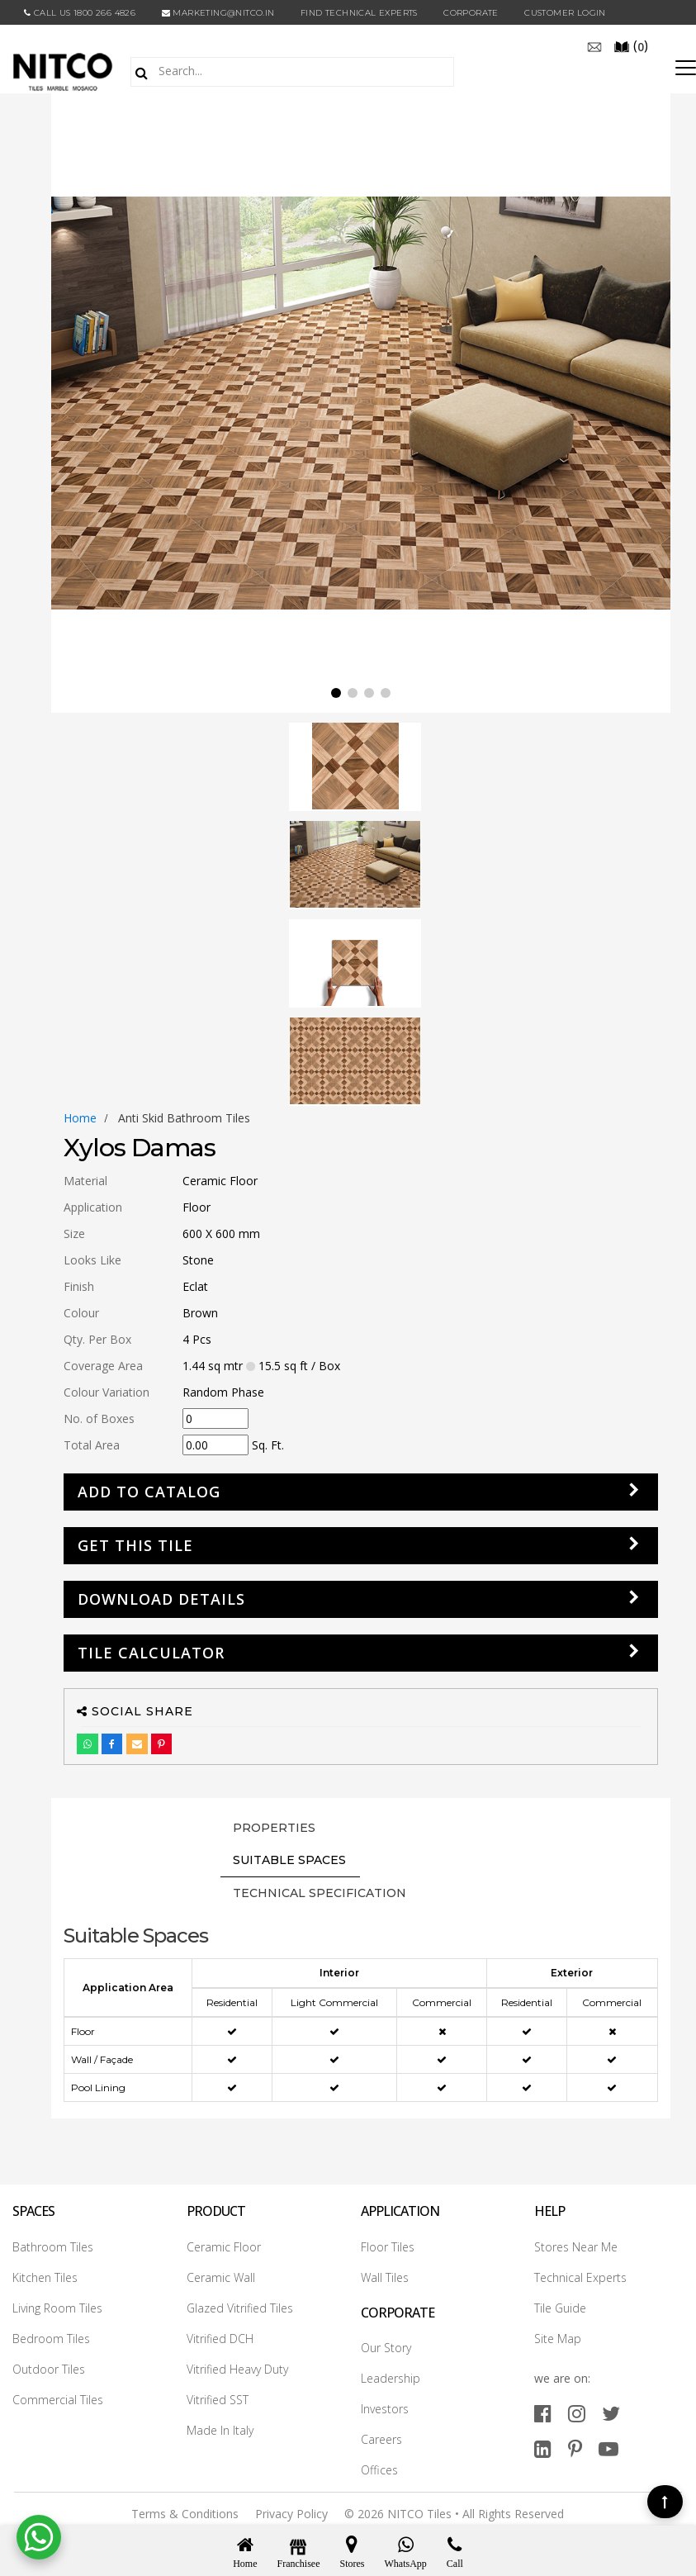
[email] (594, 45)
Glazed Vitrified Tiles (240, 2308)
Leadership (390, 2378)
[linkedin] (543, 2448)
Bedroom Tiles (51, 2338)
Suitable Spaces (289, 1860)
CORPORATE (471, 12)
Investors (385, 2409)
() (630, 45)
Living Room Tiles (57, 2308)
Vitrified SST (218, 2400)
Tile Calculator (151, 1653)
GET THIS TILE (135, 1545)
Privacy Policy (291, 2513)
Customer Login (565, 12)
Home (80, 1118)
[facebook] (543, 2413)
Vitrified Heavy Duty (237, 2369)
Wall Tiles (385, 2277)
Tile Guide (560, 2308)
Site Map (557, 2338)
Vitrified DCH (220, 2338)
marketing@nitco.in (218, 12)
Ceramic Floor (224, 2247)
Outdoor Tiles (48, 2369)
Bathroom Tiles (52, 2247)
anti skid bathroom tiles (184, 1118)
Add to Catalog (149, 1491)
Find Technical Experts (359, 12)
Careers (381, 2439)
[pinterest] (575, 2448)
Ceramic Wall (221, 2277)
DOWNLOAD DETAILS (161, 1599)
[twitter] (611, 2413)
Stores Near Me (576, 2247)
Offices (379, 2470)
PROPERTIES (274, 1827)
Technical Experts (580, 2277)
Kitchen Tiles (45, 2277)
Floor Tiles (387, 2247)
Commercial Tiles (57, 2400)
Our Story (386, 2347)
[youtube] (608, 2448)
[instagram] (576, 2413)
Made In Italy (220, 2430)
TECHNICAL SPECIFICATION (319, 1893)
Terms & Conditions (185, 2513)
